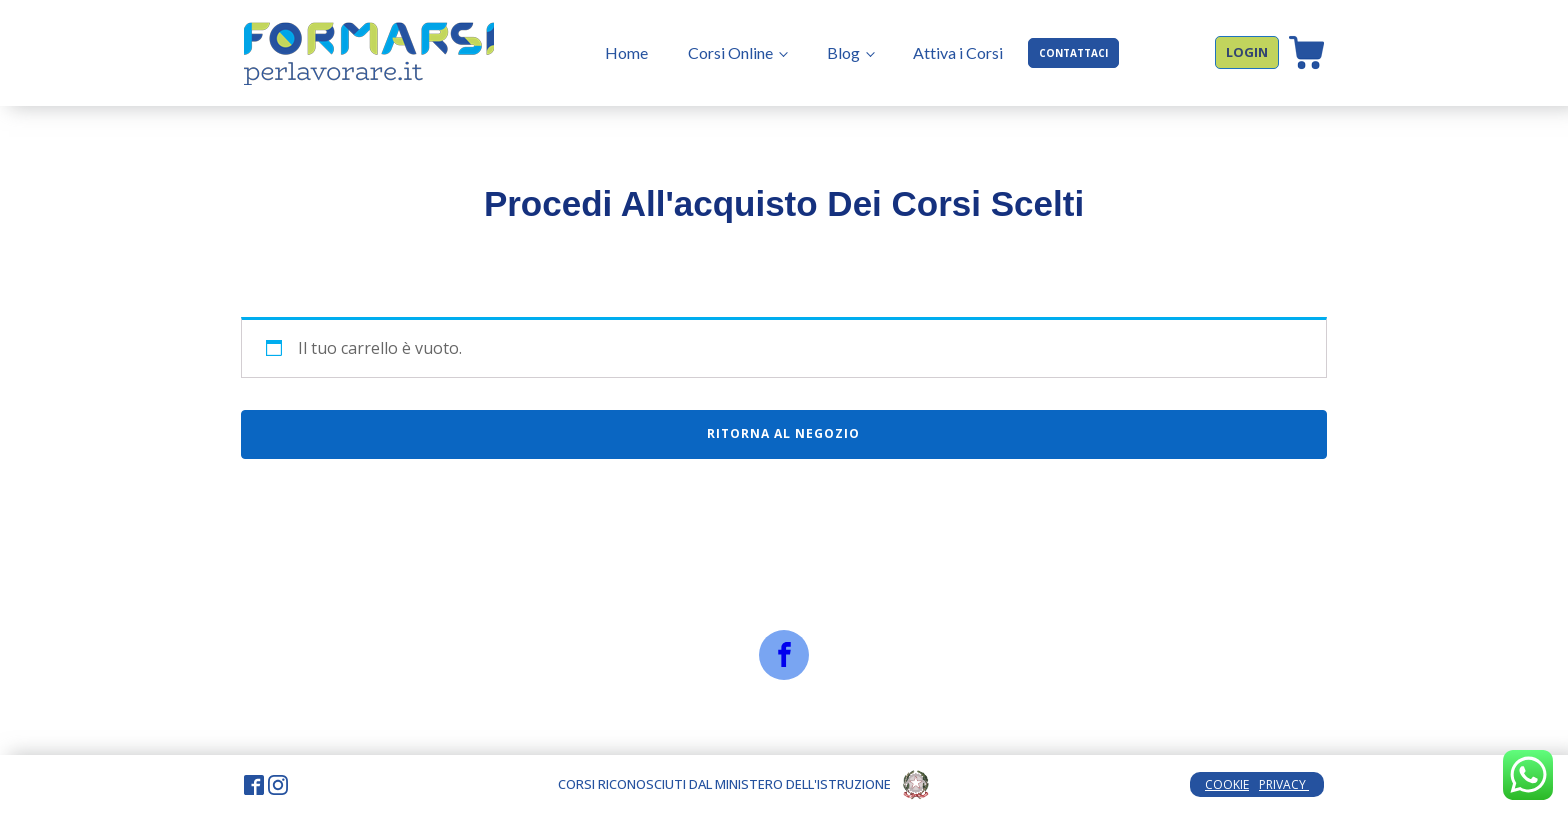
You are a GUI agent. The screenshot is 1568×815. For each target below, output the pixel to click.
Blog (843, 52)
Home (626, 52)
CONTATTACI (1073, 53)
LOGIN (1247, 52)
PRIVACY (1284, 784)
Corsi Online (730, 52)
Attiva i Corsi (958, 52)
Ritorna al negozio (783, 433)
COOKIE (1227, 784)
